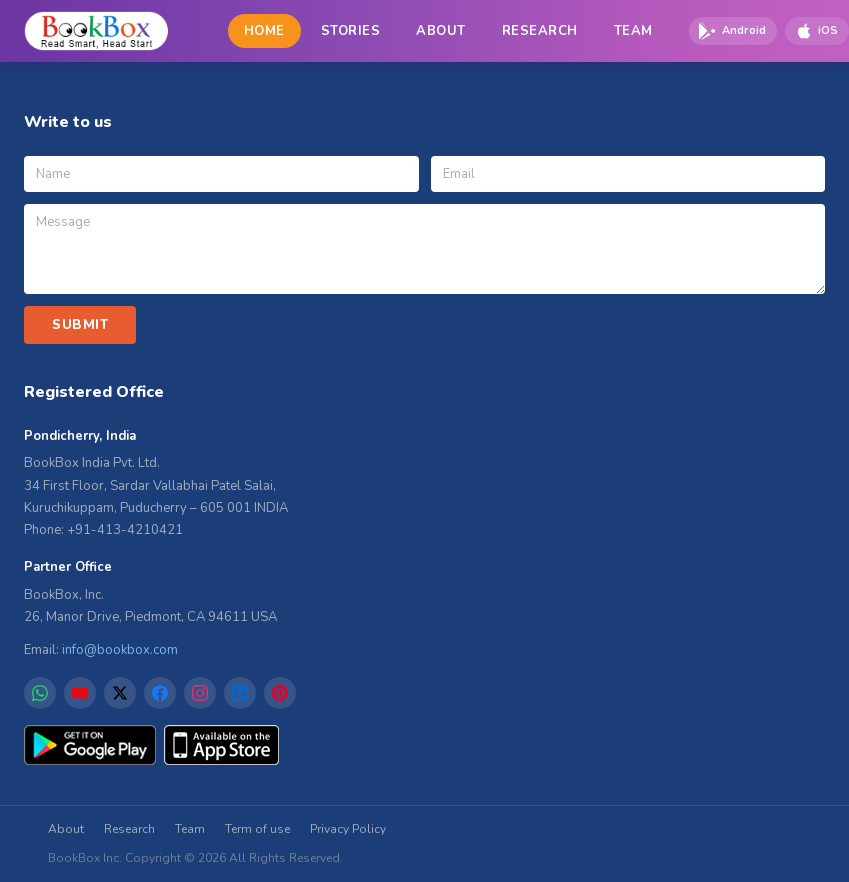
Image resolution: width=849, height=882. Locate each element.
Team (190, 829)
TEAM (633, 31)
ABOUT (441, 31)
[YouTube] (80, 693)
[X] (120, 693)
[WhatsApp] (40, 693)
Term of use (257, 829)
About (66, 829)
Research (129, 829)
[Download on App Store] (817, 31)
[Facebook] (160, 693)
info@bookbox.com (120, 650)
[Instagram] (200, 693)
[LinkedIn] (240, 693)
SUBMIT (80, 325)
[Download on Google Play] (733, 31)
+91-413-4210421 (125, 530)
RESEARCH (540, 31)
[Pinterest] (280, 693)
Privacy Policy (348, 829)
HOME (264, 31)
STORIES (351, 31)
